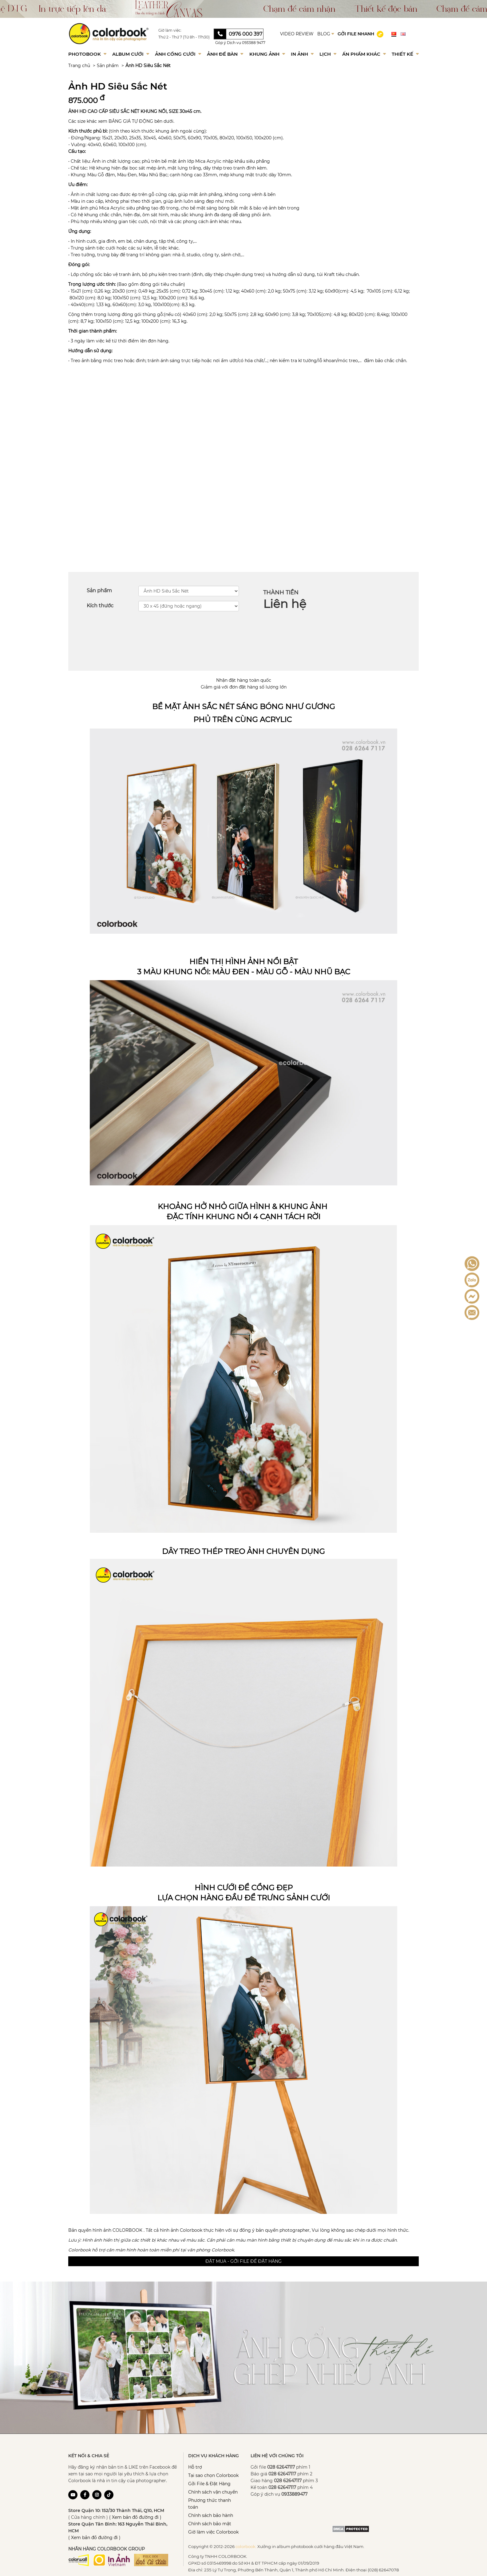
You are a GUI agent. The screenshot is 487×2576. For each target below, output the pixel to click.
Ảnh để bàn (225, 54)
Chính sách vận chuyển (213, 2492)
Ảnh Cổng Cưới (178, 54)
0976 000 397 (245, 34)
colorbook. (246, 2546)
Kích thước (100, 606)
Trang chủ (79, 65)
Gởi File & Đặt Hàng (209, 2483)
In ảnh (302, 54)
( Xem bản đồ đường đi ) (135, 2517)
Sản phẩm (108, 65)
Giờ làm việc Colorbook (213, 2532)
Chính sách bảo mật (209, 2523)
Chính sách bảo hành (210, 2515)
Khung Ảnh (267, 54)
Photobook (87, 54)
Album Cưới (130, 54)
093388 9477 (253, 42)
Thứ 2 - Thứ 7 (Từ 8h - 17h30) (184, 37)
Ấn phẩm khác (364, 54)
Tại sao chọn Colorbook (213, 2475)
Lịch (327, 54)
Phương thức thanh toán (209, 2504)
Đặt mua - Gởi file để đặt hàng (243, 2261)
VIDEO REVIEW (297, 34)
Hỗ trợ (195, 2467)
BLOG (325, 34)
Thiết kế (405, 54)
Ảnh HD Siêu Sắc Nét (148, 65)
